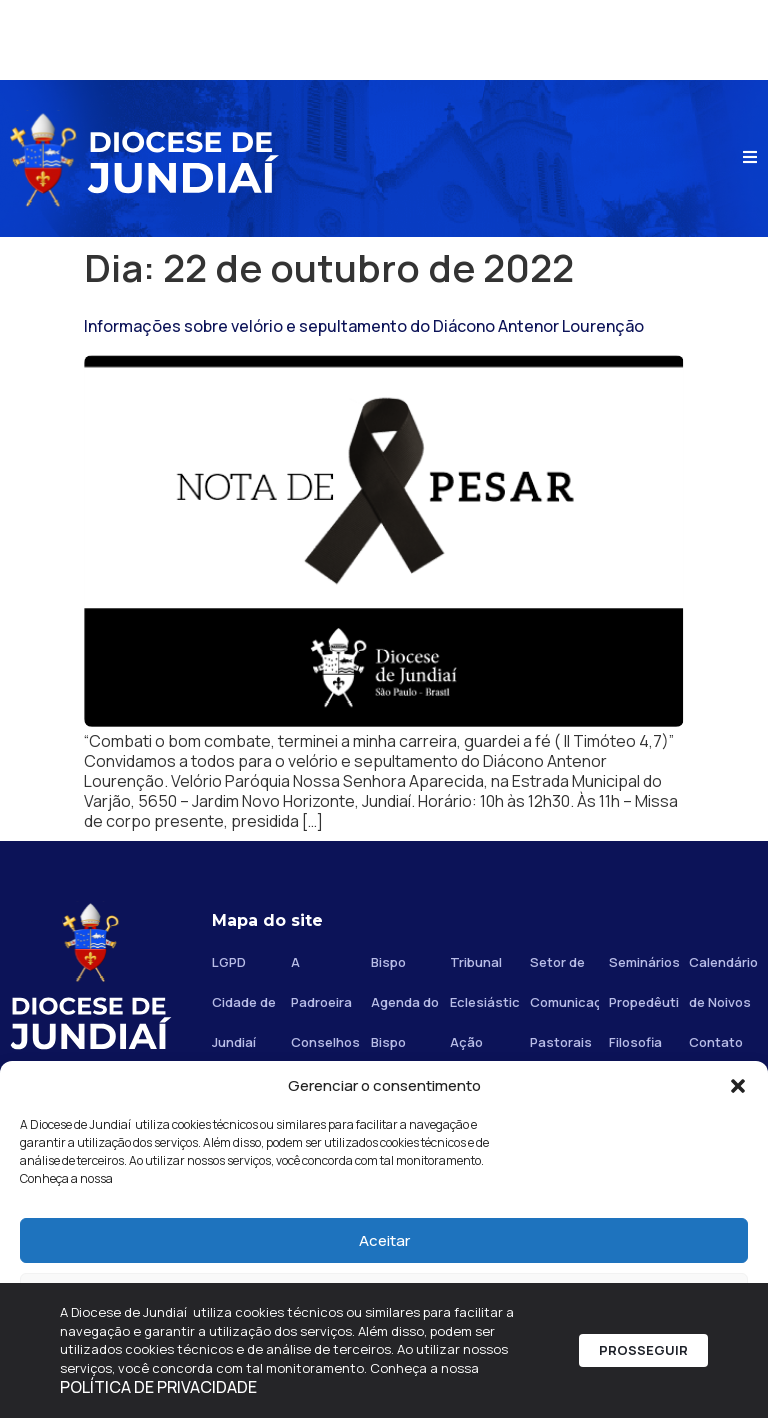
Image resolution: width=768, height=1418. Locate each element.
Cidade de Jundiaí (244, 1022)
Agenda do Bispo (405, 1022)
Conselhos (325, 1042)
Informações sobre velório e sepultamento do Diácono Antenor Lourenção (364, 326)
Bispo (388, 962)
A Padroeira (321, 982)
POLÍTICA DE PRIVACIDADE (158, 1387)
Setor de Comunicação (564, 982)
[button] (738, 1086)
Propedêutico (643, 1002)
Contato (716, 1042)
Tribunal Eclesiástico (484, 982)
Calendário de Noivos (723, 982)
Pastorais (561, 1042)
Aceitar (384, 1240)
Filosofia (635, 1042)
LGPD (229, 962)
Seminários (643, 962)
